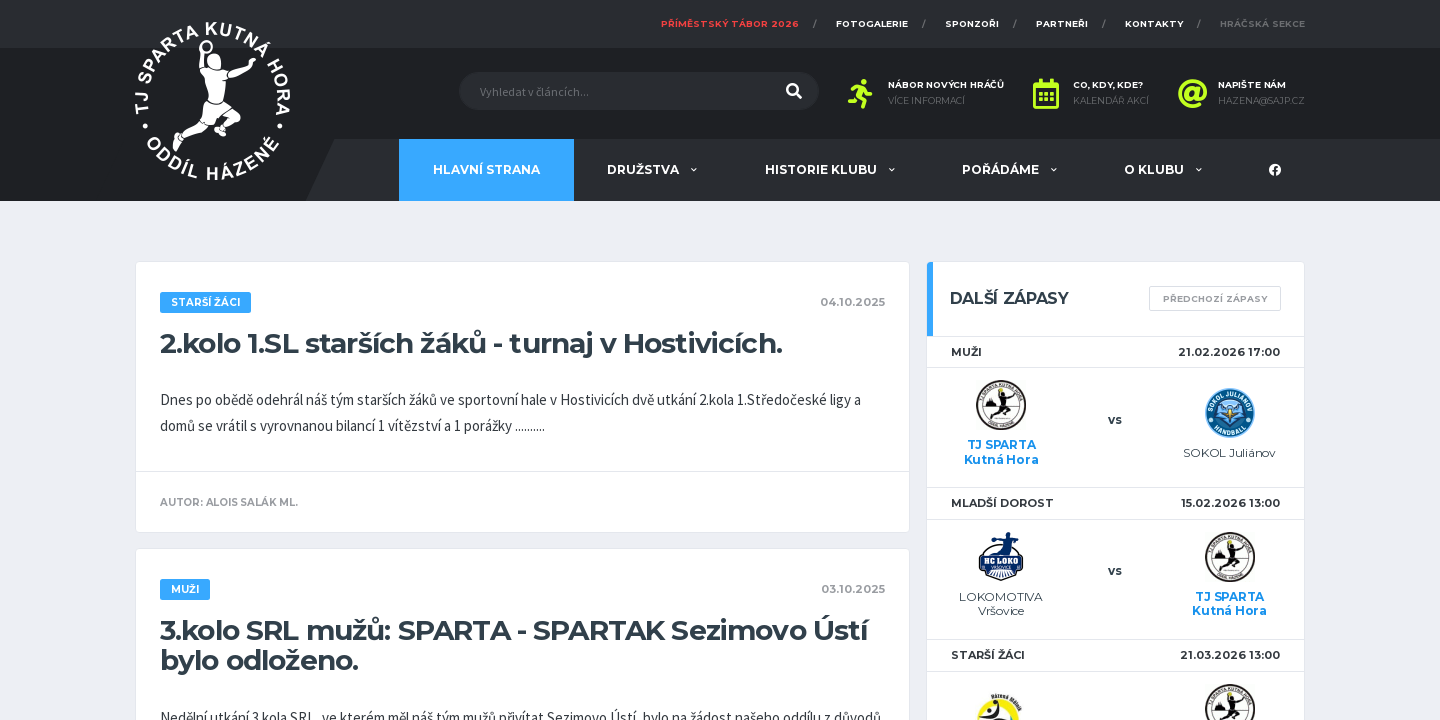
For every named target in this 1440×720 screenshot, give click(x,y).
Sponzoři (972, 23)
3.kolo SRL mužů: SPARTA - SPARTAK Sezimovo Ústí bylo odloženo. (514, 645)
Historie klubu (822, 169)
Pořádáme (1002, 169)
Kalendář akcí (1111, 101)
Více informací (926, 101)
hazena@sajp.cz (1261, 101)
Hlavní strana (486, 169)
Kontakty (1154, 23)
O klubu (1155, 169)
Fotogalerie (872, 23)
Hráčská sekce (1262, 23)
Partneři (1062, 23)
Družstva (644, 169)
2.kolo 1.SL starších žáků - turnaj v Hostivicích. (471, 343)
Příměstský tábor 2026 (730, 23)
